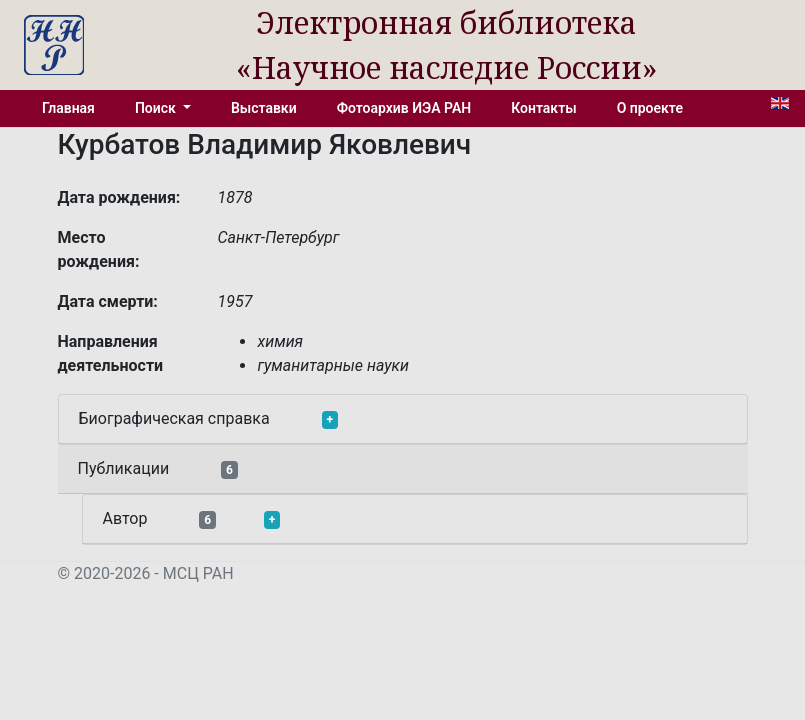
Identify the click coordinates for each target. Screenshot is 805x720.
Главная (68, 108)
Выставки (264, 108)
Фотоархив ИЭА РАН (404, 108)
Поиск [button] (157, 108)
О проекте (650, 108)
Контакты (543, 108)
